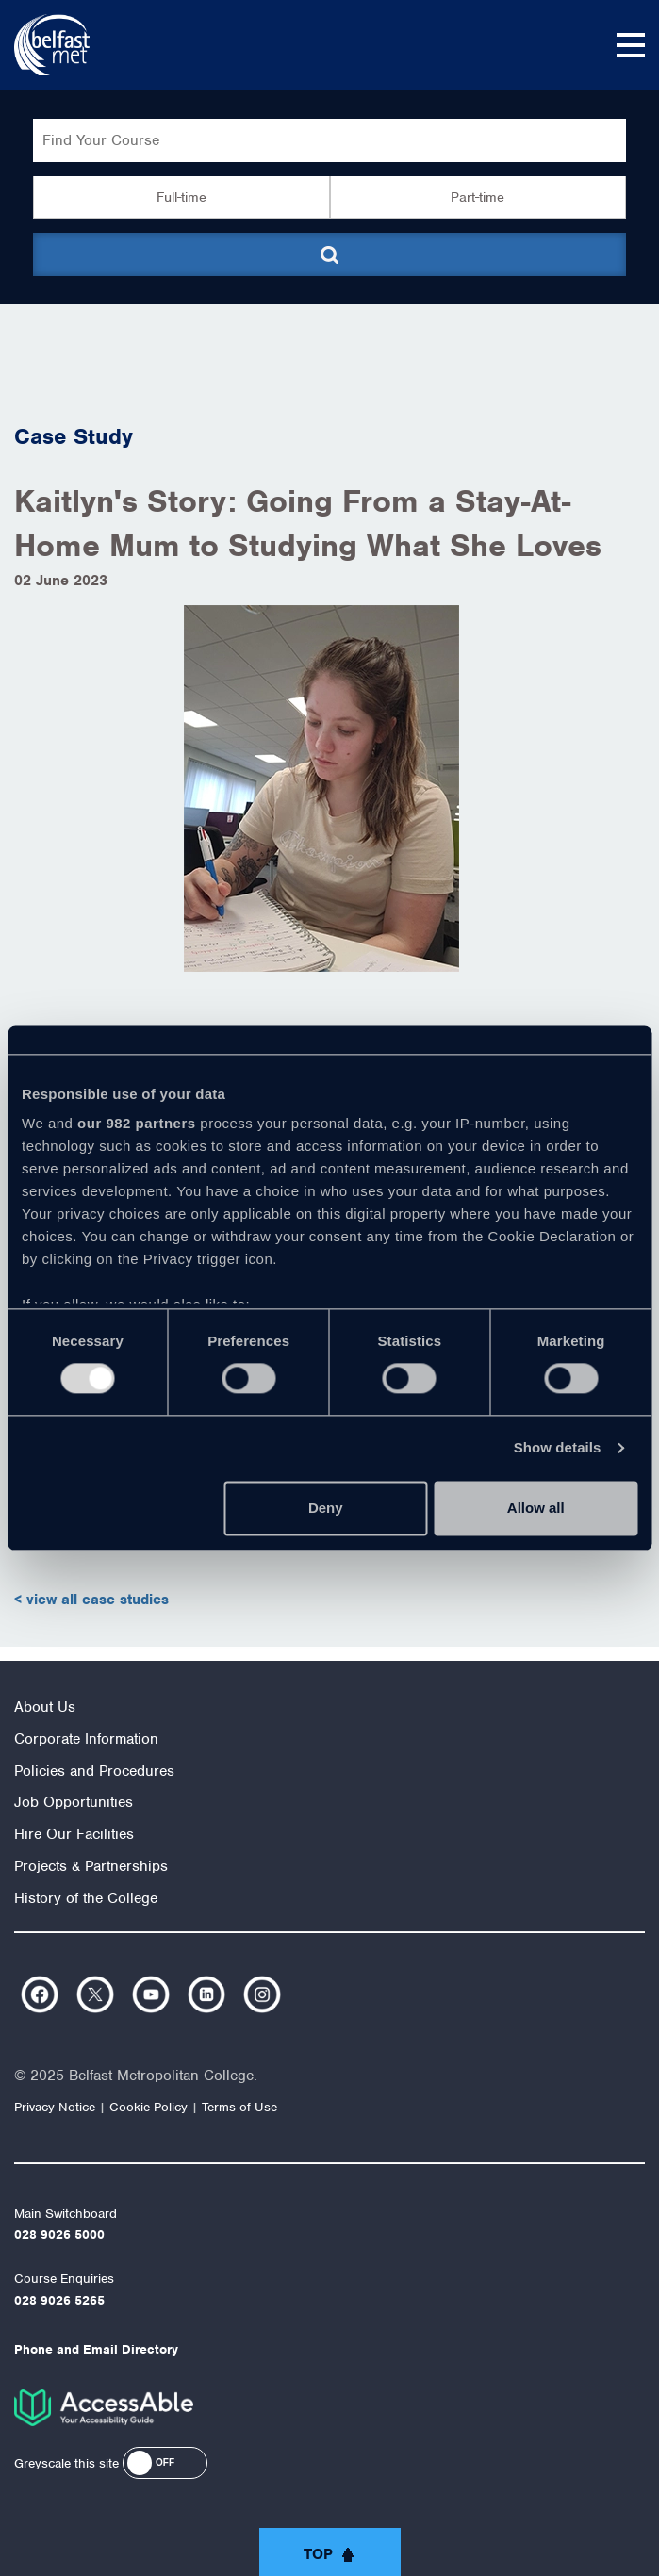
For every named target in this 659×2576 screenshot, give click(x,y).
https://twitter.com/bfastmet (95, 1994)
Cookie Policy (148, 2107)
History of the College (85, 1898)
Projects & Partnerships (91, 1866)
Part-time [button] (477, 197)
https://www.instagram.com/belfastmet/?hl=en (262, 1994)
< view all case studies (91, 1599)
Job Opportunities (73, 1802)
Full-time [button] (181, 197)
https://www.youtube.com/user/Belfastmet (151, 1994)
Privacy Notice (54, 2107)
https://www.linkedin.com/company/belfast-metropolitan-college (206, 1994)
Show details (557, 1448)
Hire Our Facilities (74, 1834)
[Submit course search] (329, 254)
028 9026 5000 (59, 2234)
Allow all (536, 1508)
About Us (44, 1707)
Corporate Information (86, 1739)
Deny (325, 1508)
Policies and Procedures (94, 1771)
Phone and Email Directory (96, 2349)
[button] (165, 2463)
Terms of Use (239, 2107)
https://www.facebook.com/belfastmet (39, 1994)
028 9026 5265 (59, 2300)
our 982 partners (136, 1123)
